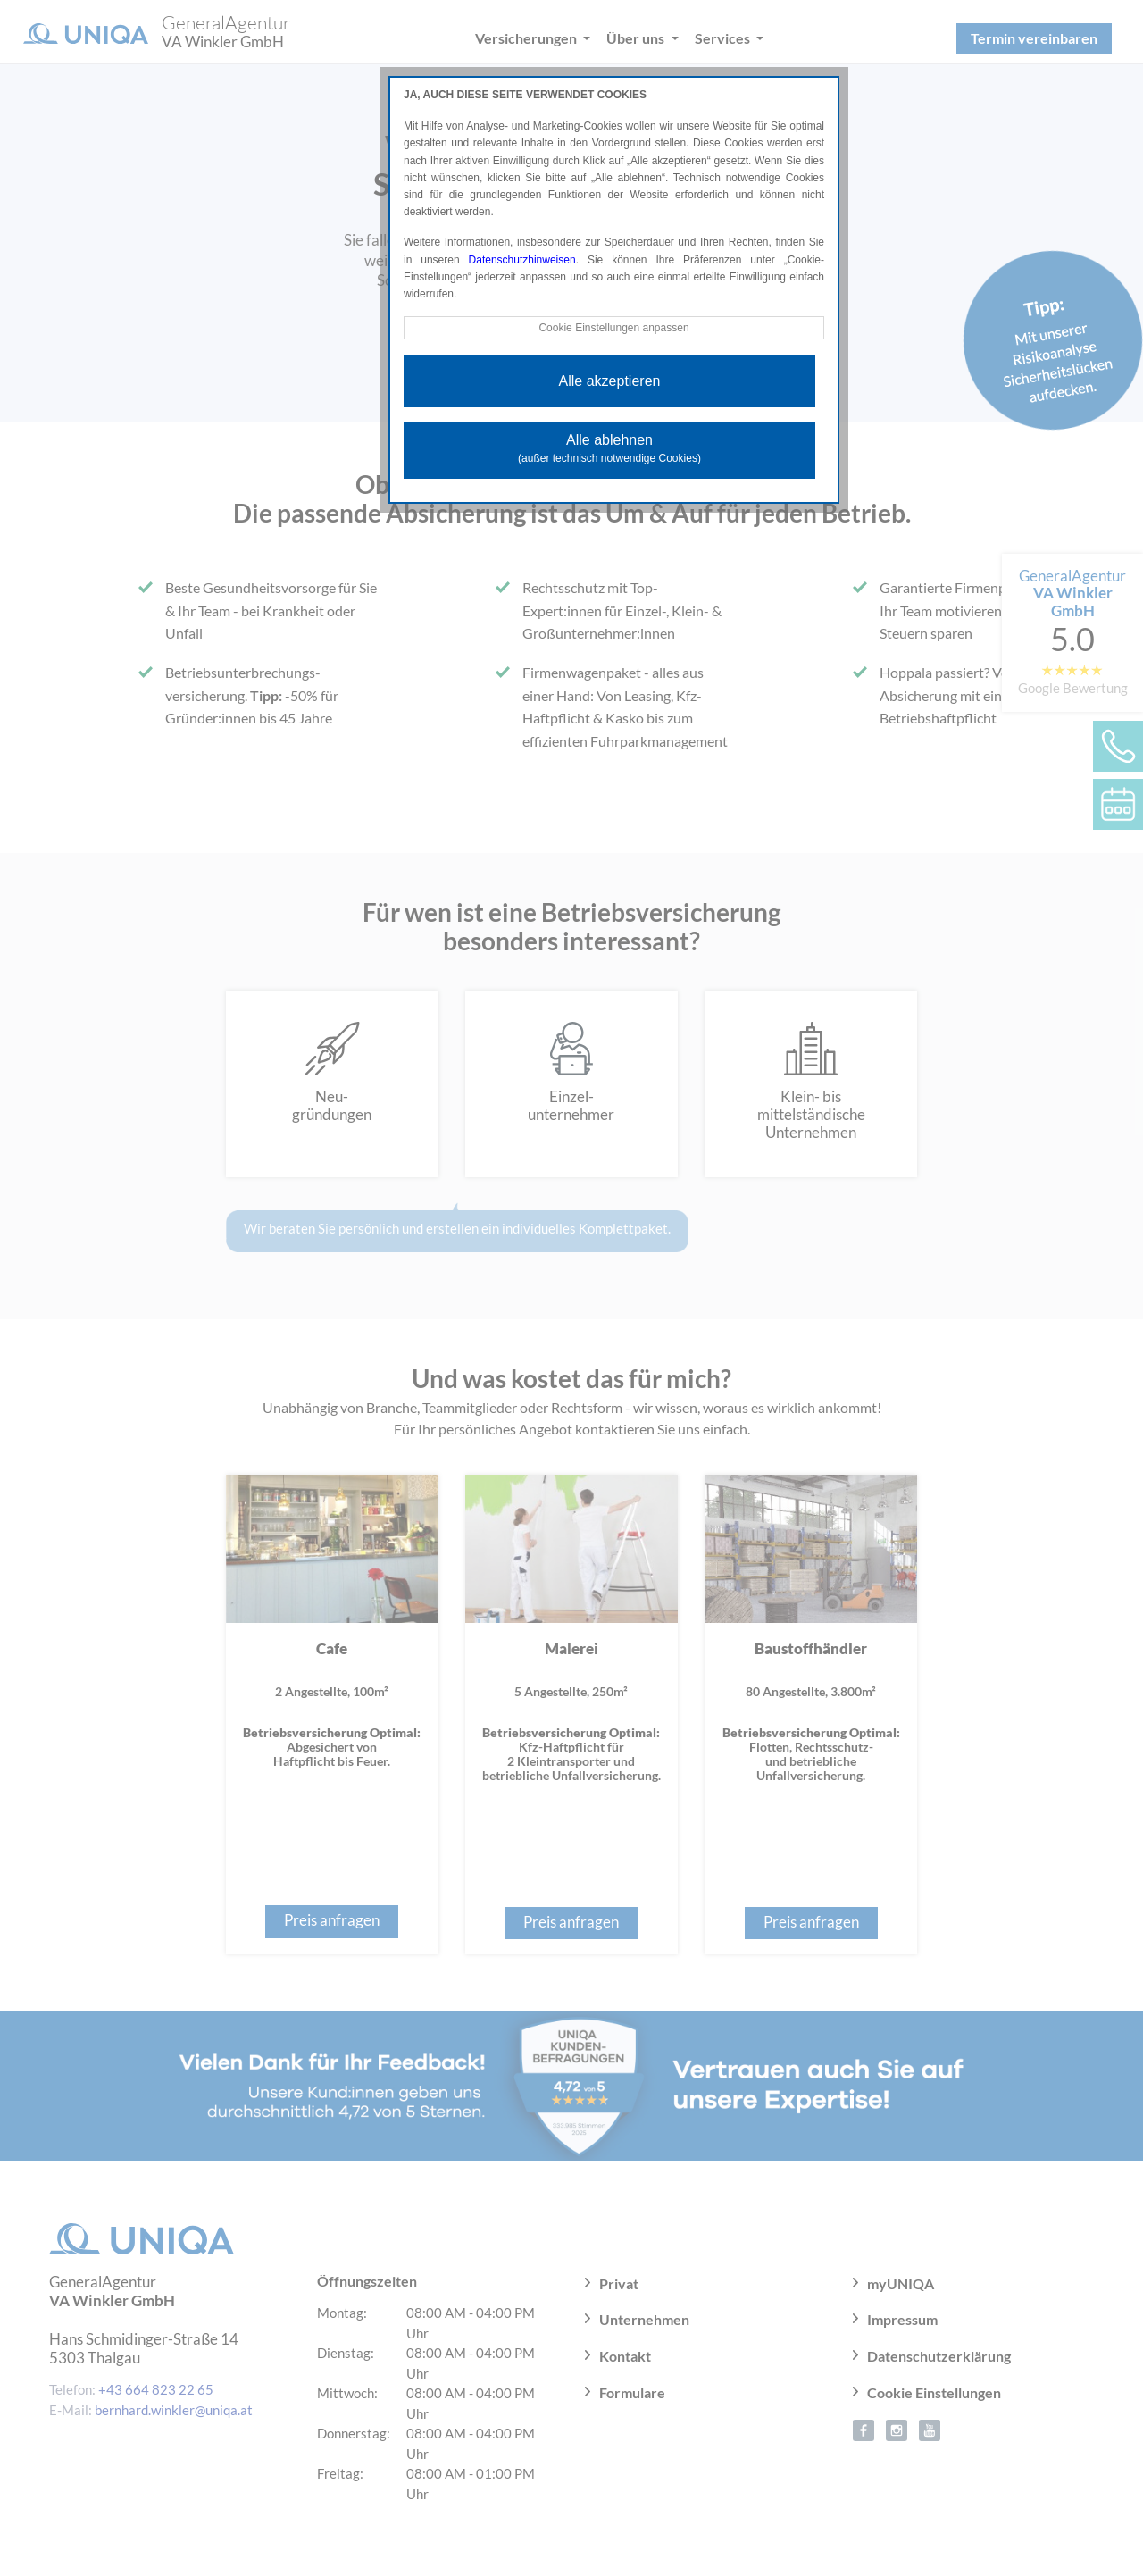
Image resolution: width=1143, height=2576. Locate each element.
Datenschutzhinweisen (522, 260)
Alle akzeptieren (610, 381)
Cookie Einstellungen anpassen (613, 328)
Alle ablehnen (609, 448)
